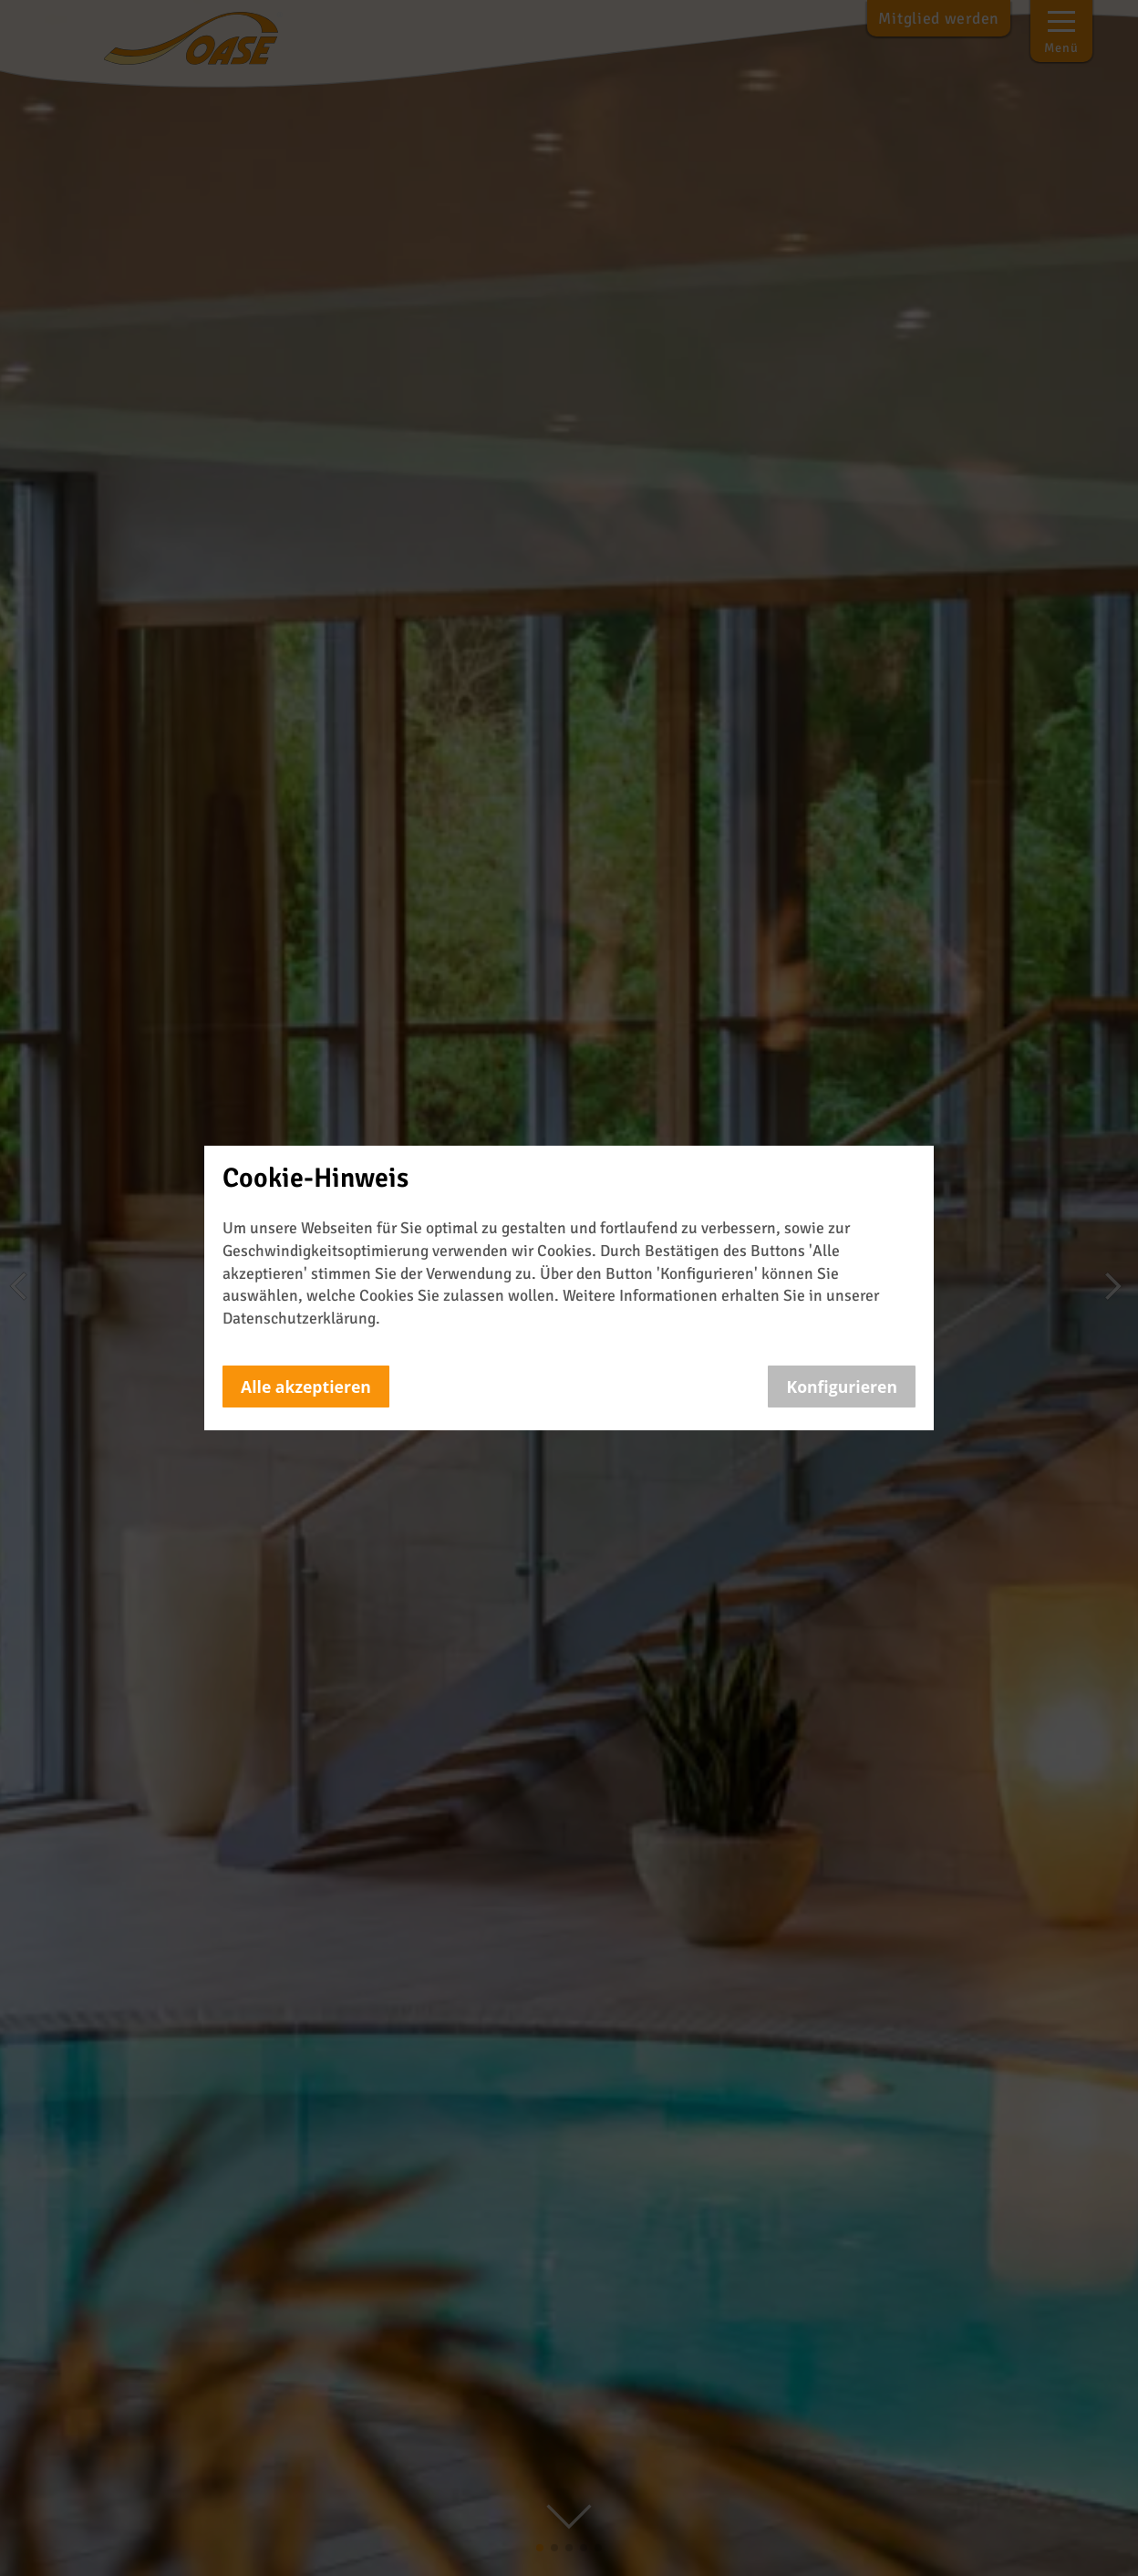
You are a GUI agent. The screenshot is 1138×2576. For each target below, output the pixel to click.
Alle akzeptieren (306, 1386)
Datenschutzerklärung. (301, 1318)
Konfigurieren (841, 1386)
